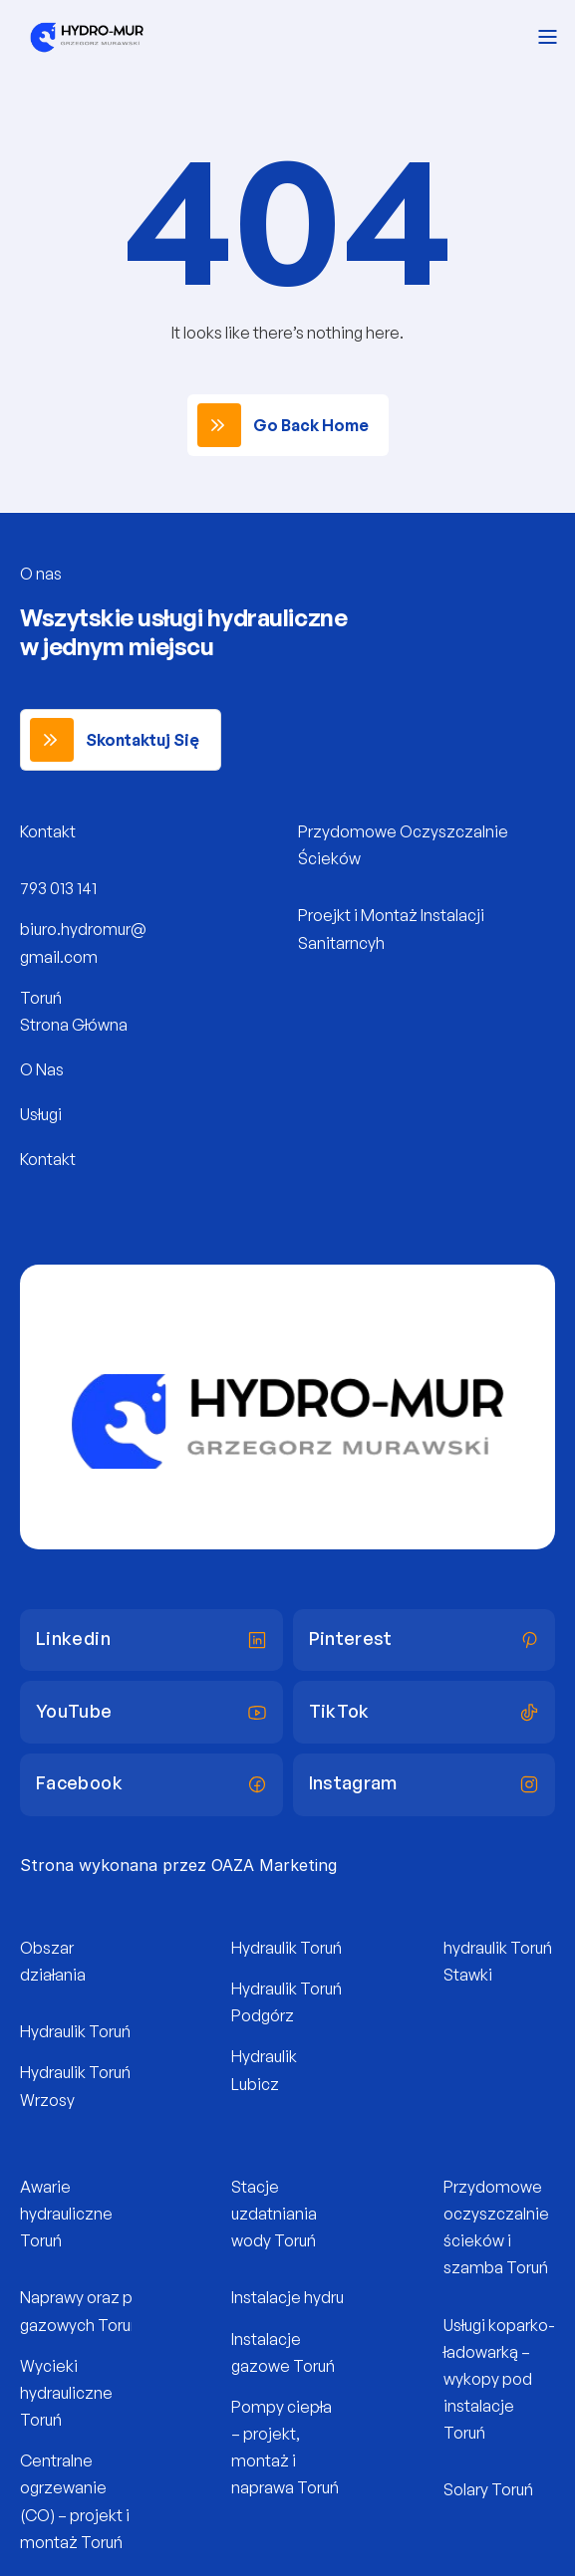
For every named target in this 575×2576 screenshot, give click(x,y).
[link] (288, 425)
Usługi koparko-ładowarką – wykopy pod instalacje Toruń (499, 2379)
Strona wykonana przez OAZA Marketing (178, 1865)
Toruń (41, 998)
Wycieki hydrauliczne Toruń (68, 2393)
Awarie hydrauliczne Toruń (68, 2213)
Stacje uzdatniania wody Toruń (275, 2213)
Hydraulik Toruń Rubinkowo (117, 2031)
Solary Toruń (488, 2489)
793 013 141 (58, 888)
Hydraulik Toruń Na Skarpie (327, 1948)
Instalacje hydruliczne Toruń (331, 2297)
